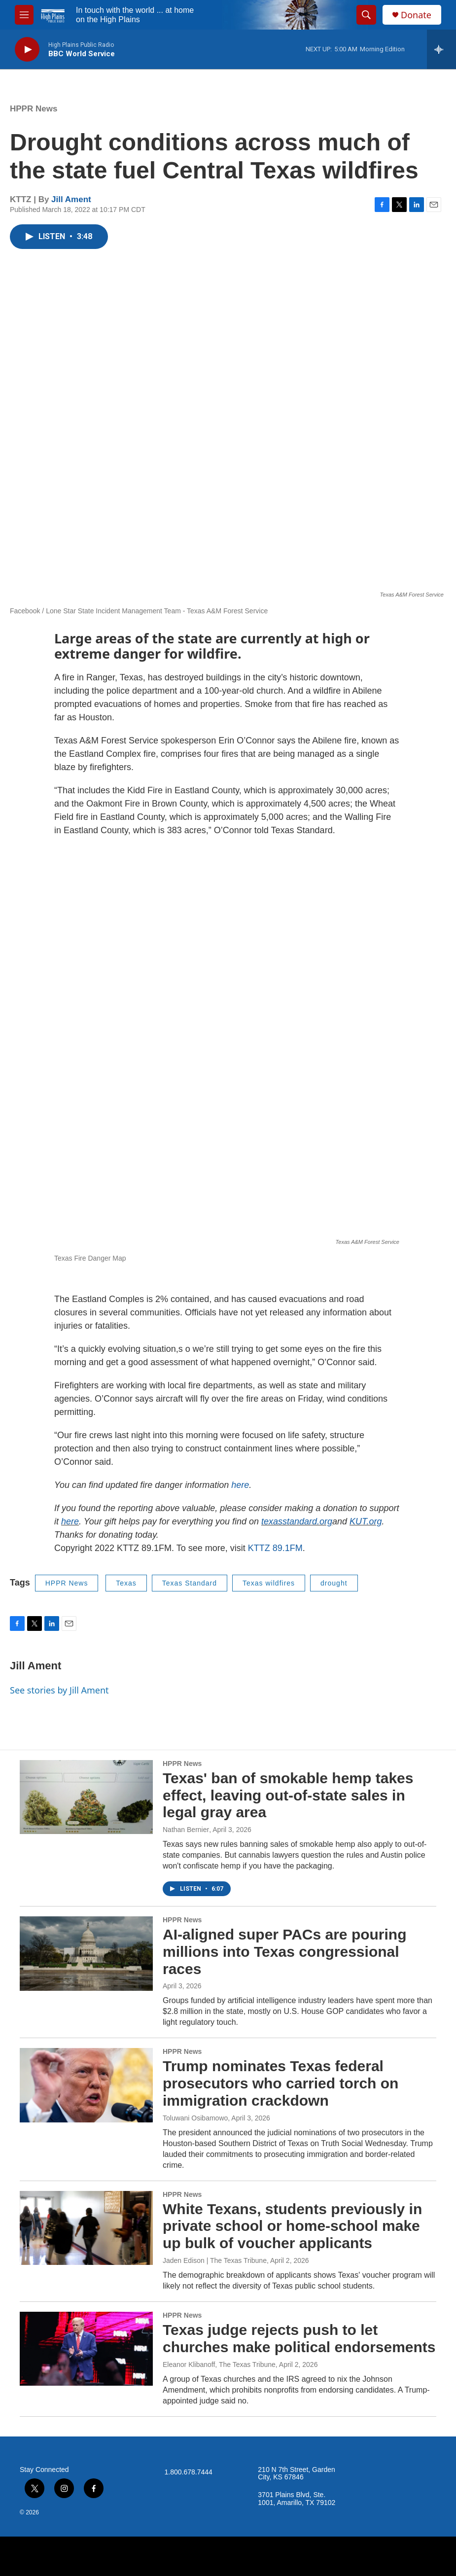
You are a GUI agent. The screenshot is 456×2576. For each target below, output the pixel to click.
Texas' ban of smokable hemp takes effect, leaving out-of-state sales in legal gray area (288, 1795)
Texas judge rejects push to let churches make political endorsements (299, 2338)
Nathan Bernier (186, 1830)
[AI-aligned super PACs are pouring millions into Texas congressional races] (86, 1953)
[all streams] (441, 49)
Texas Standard (189, 1583)
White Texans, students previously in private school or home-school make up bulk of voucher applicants (292, 2226)
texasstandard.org (296, 1521)
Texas (126, 1583)
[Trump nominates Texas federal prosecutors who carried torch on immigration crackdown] (86, 2085)
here (240, 1485)
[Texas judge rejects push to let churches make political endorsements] (86, 2349)
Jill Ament (71, 199)
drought (333, 1583)
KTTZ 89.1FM (275, 1548)
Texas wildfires (269, 1583)
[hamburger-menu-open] (24, 15)
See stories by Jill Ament (59, 1690)
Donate (416, 15)
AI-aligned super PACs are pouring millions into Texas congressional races (285, 1951)
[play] (27, 49)
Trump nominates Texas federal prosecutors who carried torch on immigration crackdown (280, 2083)
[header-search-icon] (366, 15)
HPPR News (33, 108)
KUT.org (366, 1521)
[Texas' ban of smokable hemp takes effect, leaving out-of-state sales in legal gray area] (86, 1797)
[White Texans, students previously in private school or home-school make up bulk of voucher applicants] (86, 2228)
